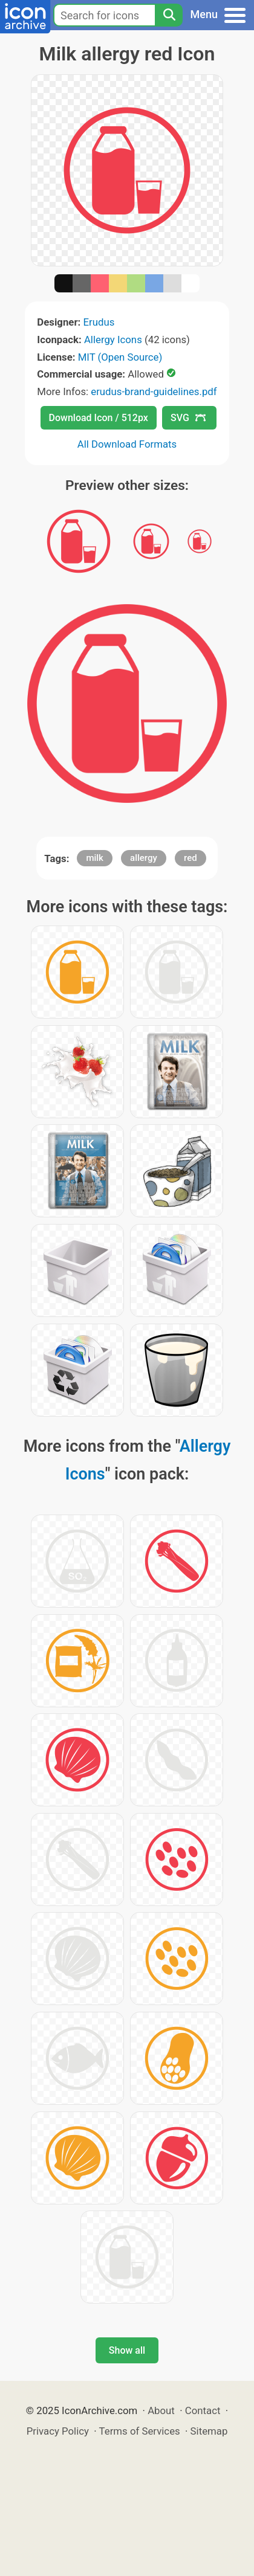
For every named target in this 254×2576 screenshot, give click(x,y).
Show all (127, 2350)
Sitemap (209, 2431)
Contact (203, 2410)
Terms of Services (139, 2431)
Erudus (98, 322)
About (161, 2410)
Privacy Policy (58, 2431)
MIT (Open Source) (120, 357)
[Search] (169, 15)
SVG (188, 417)
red (190, 857)
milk (94, 857)
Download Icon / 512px (98, 417)
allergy (143, 857)
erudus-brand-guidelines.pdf (154, 391)
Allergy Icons (113, 339)
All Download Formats (127, 444)
